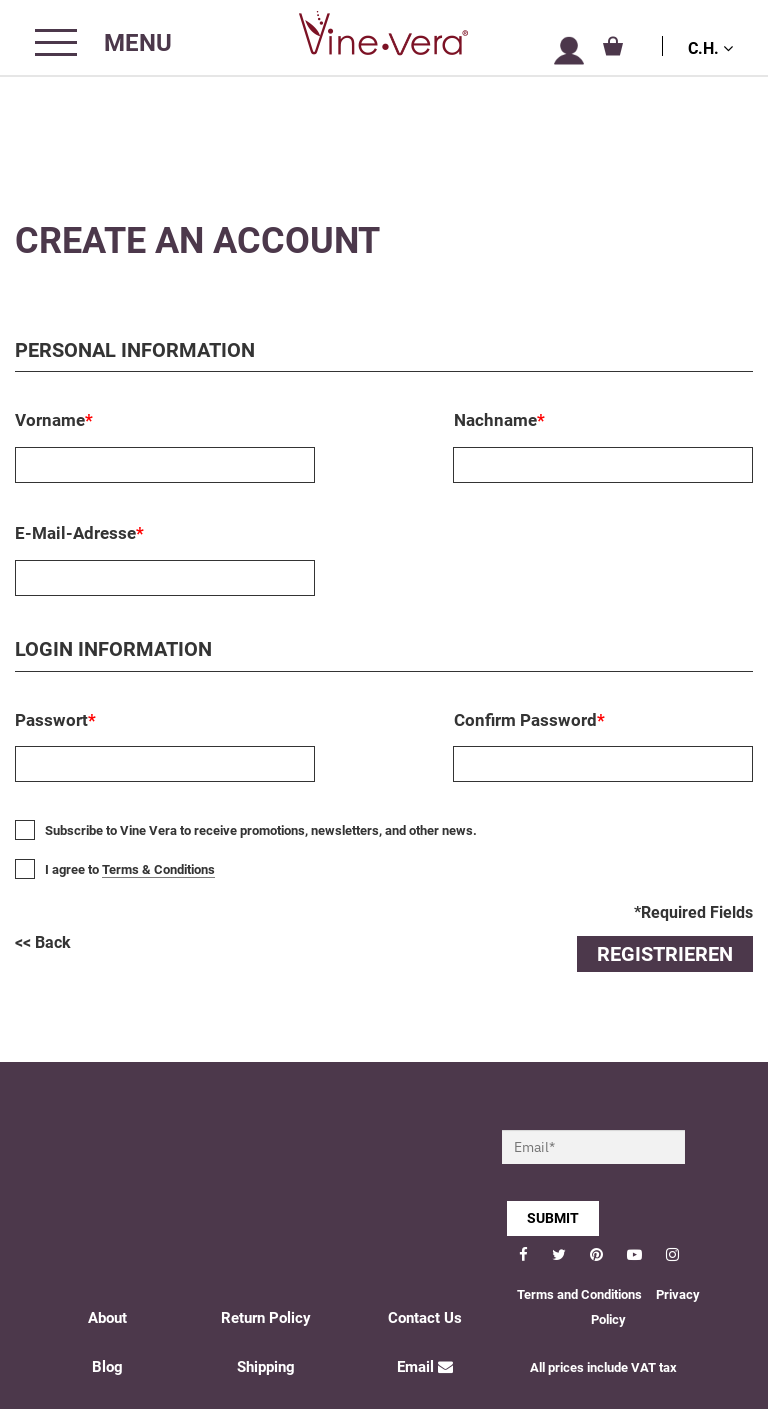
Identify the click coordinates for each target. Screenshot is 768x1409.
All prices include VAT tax (603, 1367)
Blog (107, 1367)
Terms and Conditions (579, 1294)
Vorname (54, 420)
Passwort (55, 720)
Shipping (266, 1367)
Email (425, 1367)
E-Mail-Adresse (79, 533)
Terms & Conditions (158, 869)
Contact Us (425, 1318)
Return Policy (266, 1318)
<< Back (43, 942)
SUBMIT (553, 1218)
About (107, 1318)
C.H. (710, 48)
